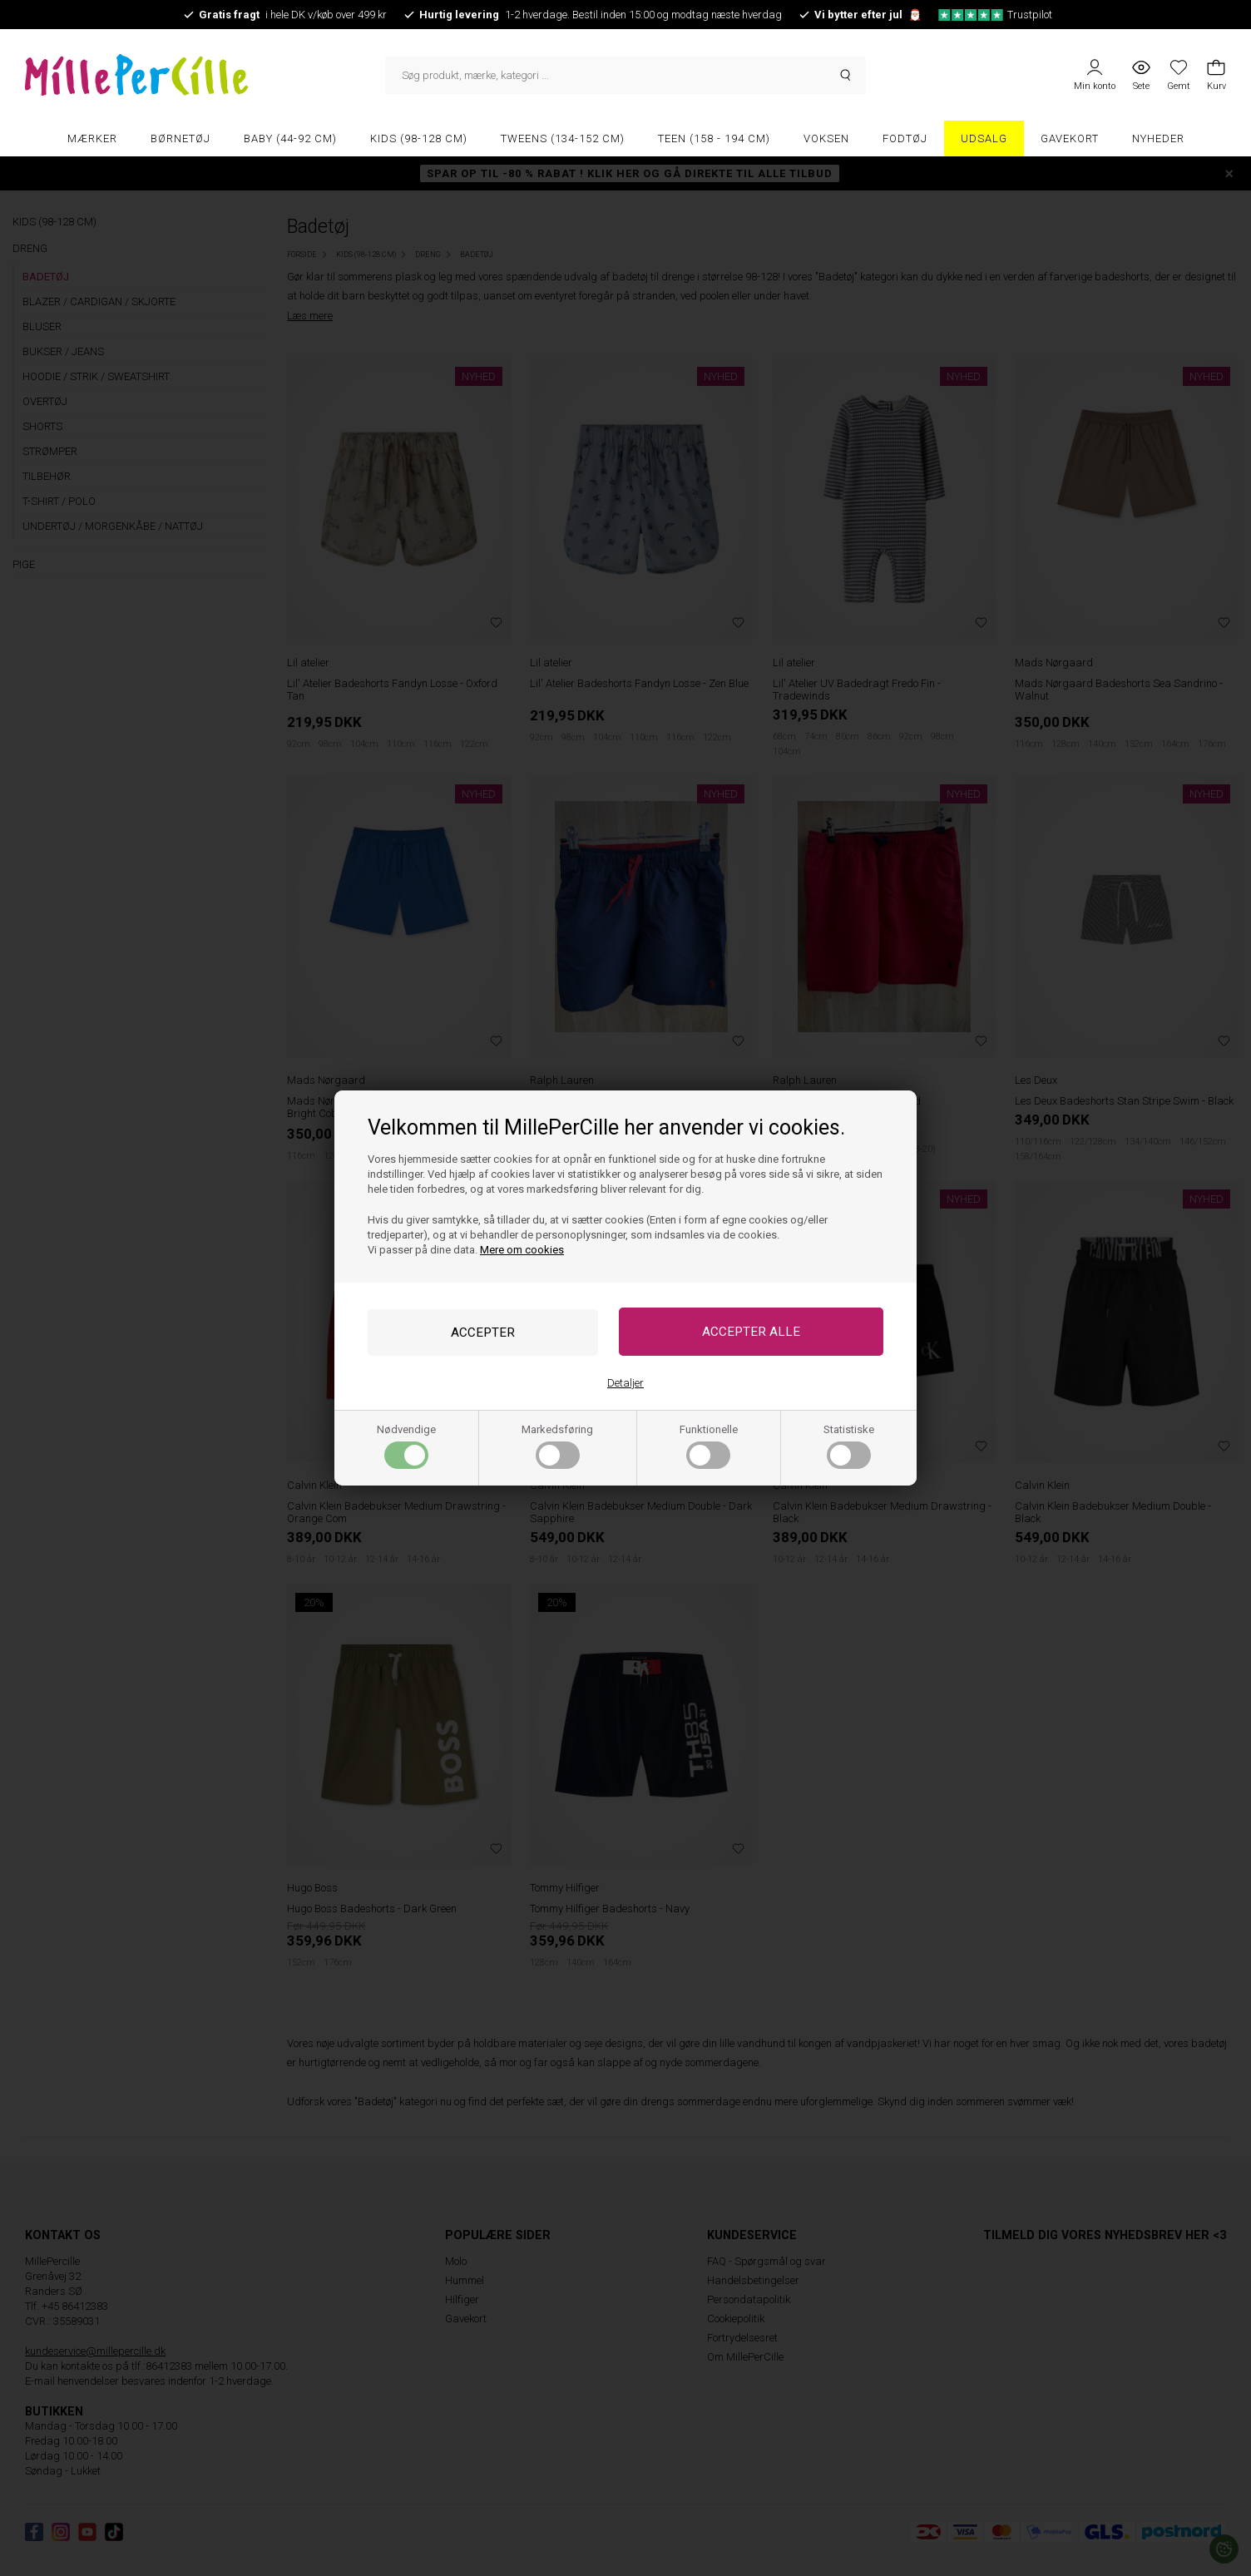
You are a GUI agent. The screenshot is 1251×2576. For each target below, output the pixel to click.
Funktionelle (709, 1447)
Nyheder (1158, 138)
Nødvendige (406, 1447)
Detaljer (625, 1383)
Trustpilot (995, 14)
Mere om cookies (522, 1249)
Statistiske (848, 1447)
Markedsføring (557, 1447)
